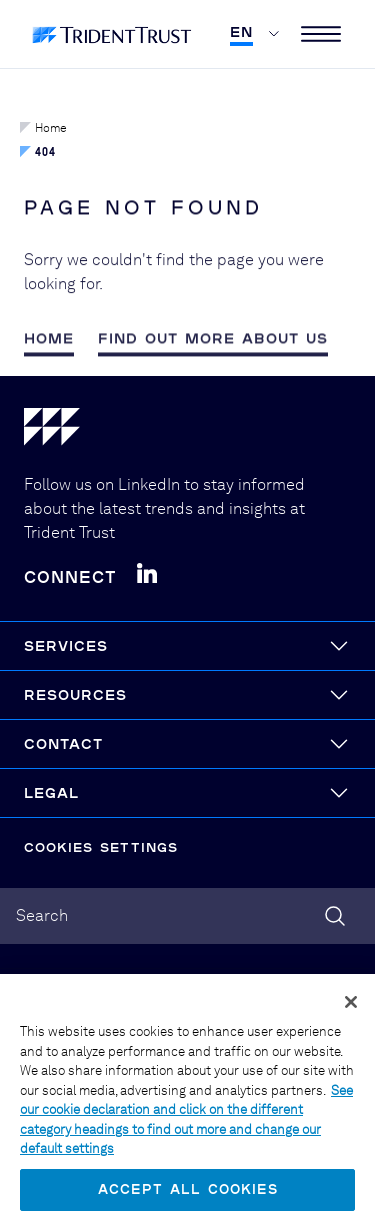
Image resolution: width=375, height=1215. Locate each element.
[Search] (335, 916)
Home (43, 128)
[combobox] (187, 916)
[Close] (351, 1011)
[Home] (187, 430)
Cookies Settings (101, 847)
